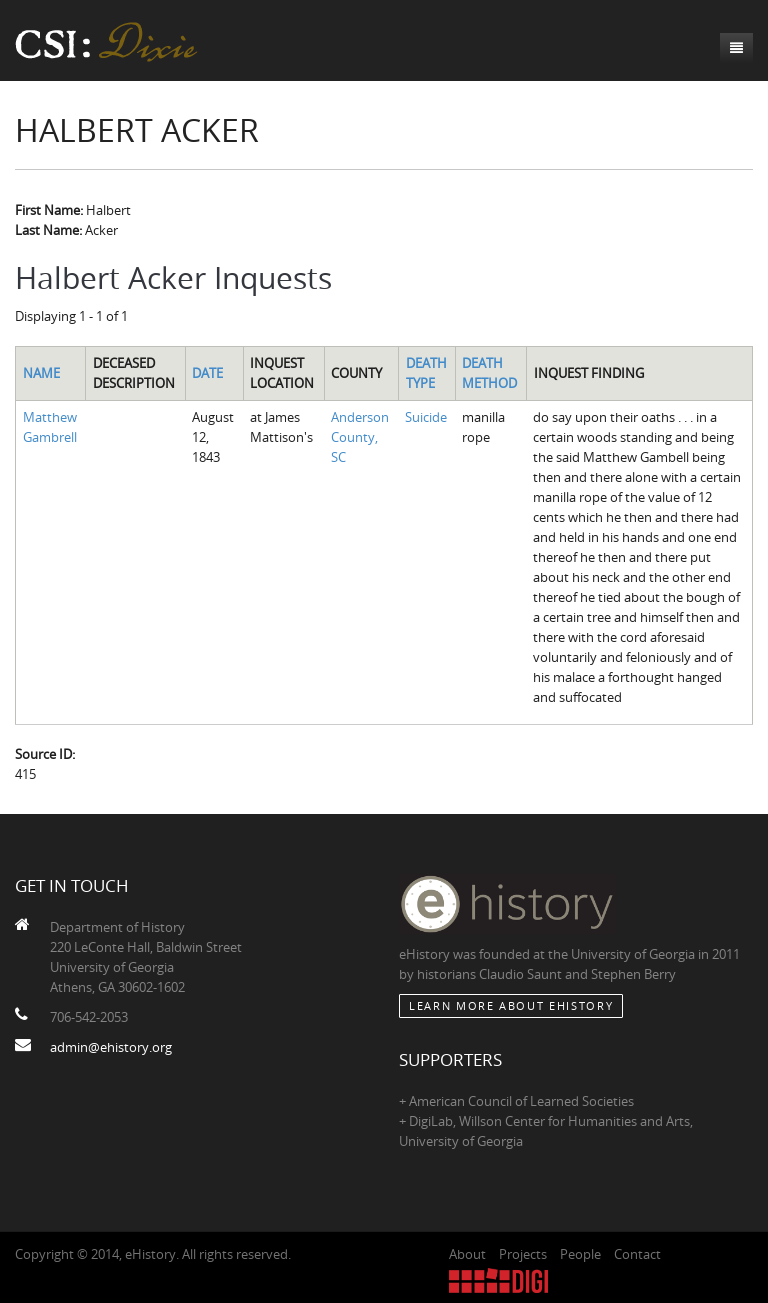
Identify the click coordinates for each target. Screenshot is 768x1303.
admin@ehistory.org (111, 1047)
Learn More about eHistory (511, 1005)
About (467, 1254)
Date (207, 373)
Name (41, 373)
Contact (637, 1254)
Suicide (426, 417)
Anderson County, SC (360, 437)
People (580, 1254)
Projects (523, 1254)
